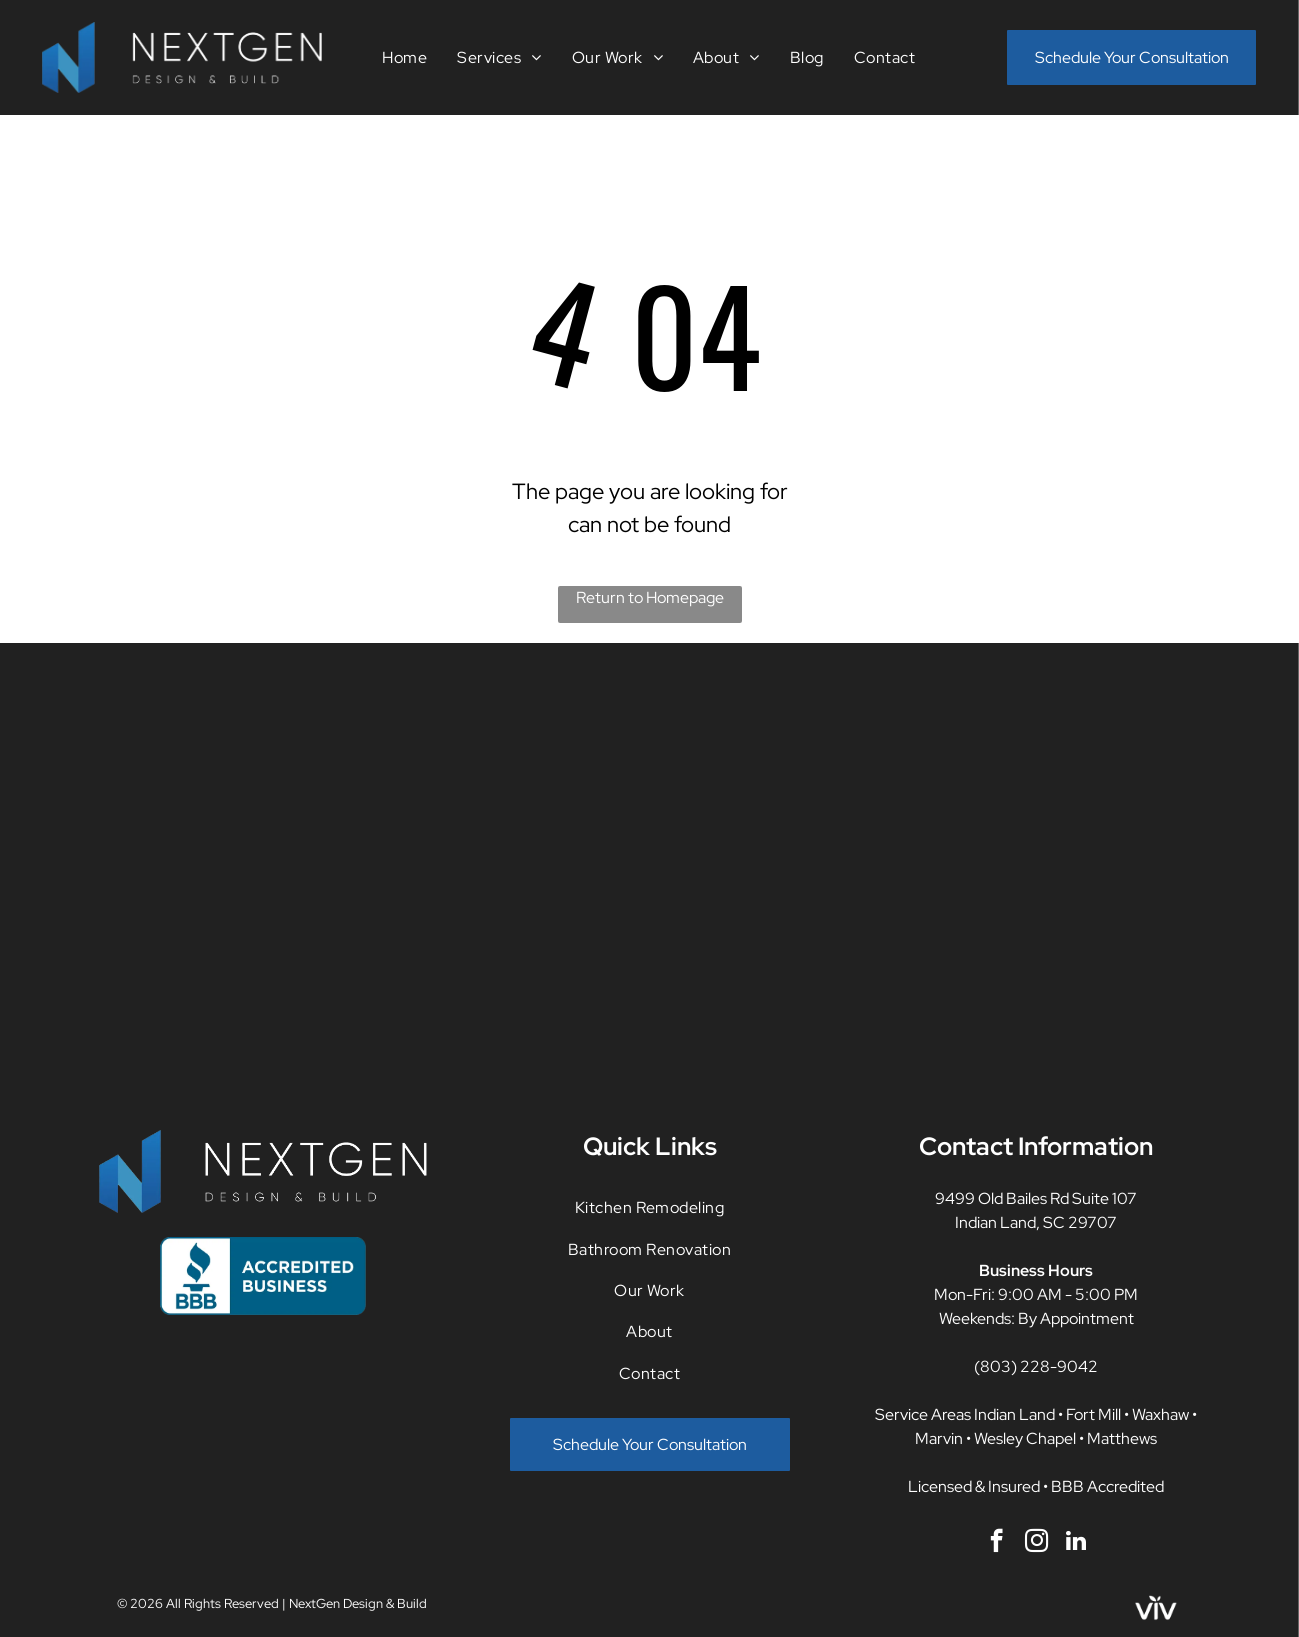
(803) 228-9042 (1036, 1366)
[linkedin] (1076, 1543)
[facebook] (996, 1543)
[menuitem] (404, 57)
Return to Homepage (650, 597)
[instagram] (1036, 1543)
